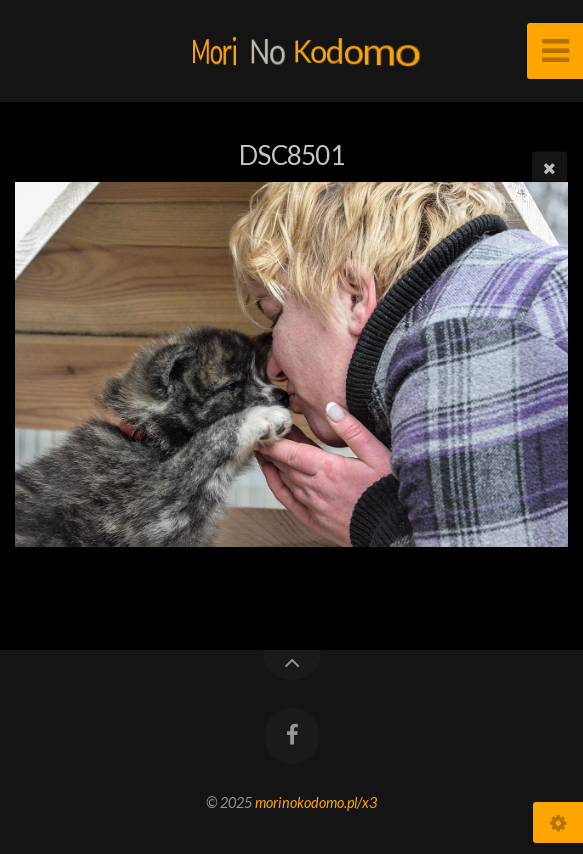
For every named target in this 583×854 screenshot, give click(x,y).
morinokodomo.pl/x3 (316, 802)
